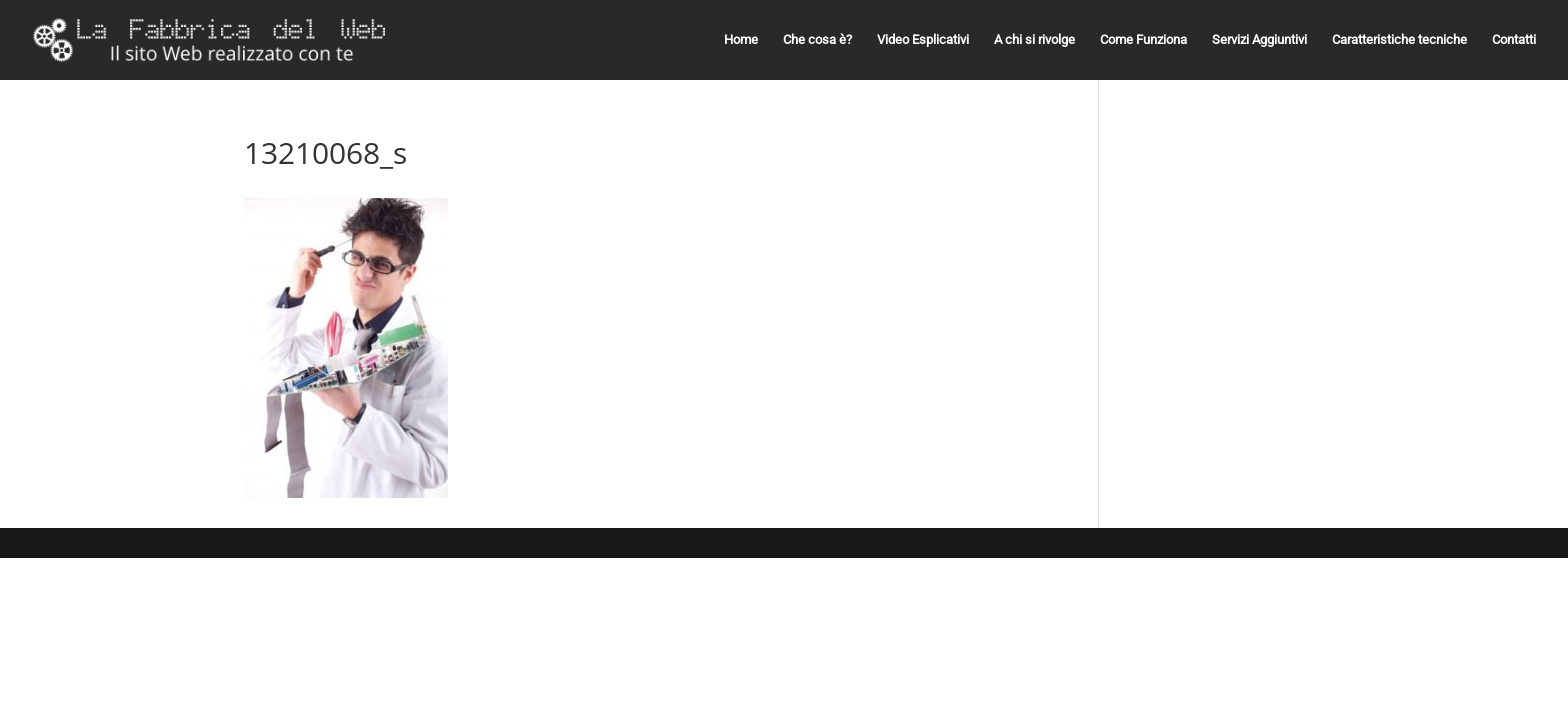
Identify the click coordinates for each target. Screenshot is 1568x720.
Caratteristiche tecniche (1399, 40)
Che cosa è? (817, 40)
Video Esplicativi (923, 40)
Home (741, 40)
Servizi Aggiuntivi (1259, 40)
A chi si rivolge (1034, 40)
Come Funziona (1143, 40)
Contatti (1514, 40)
